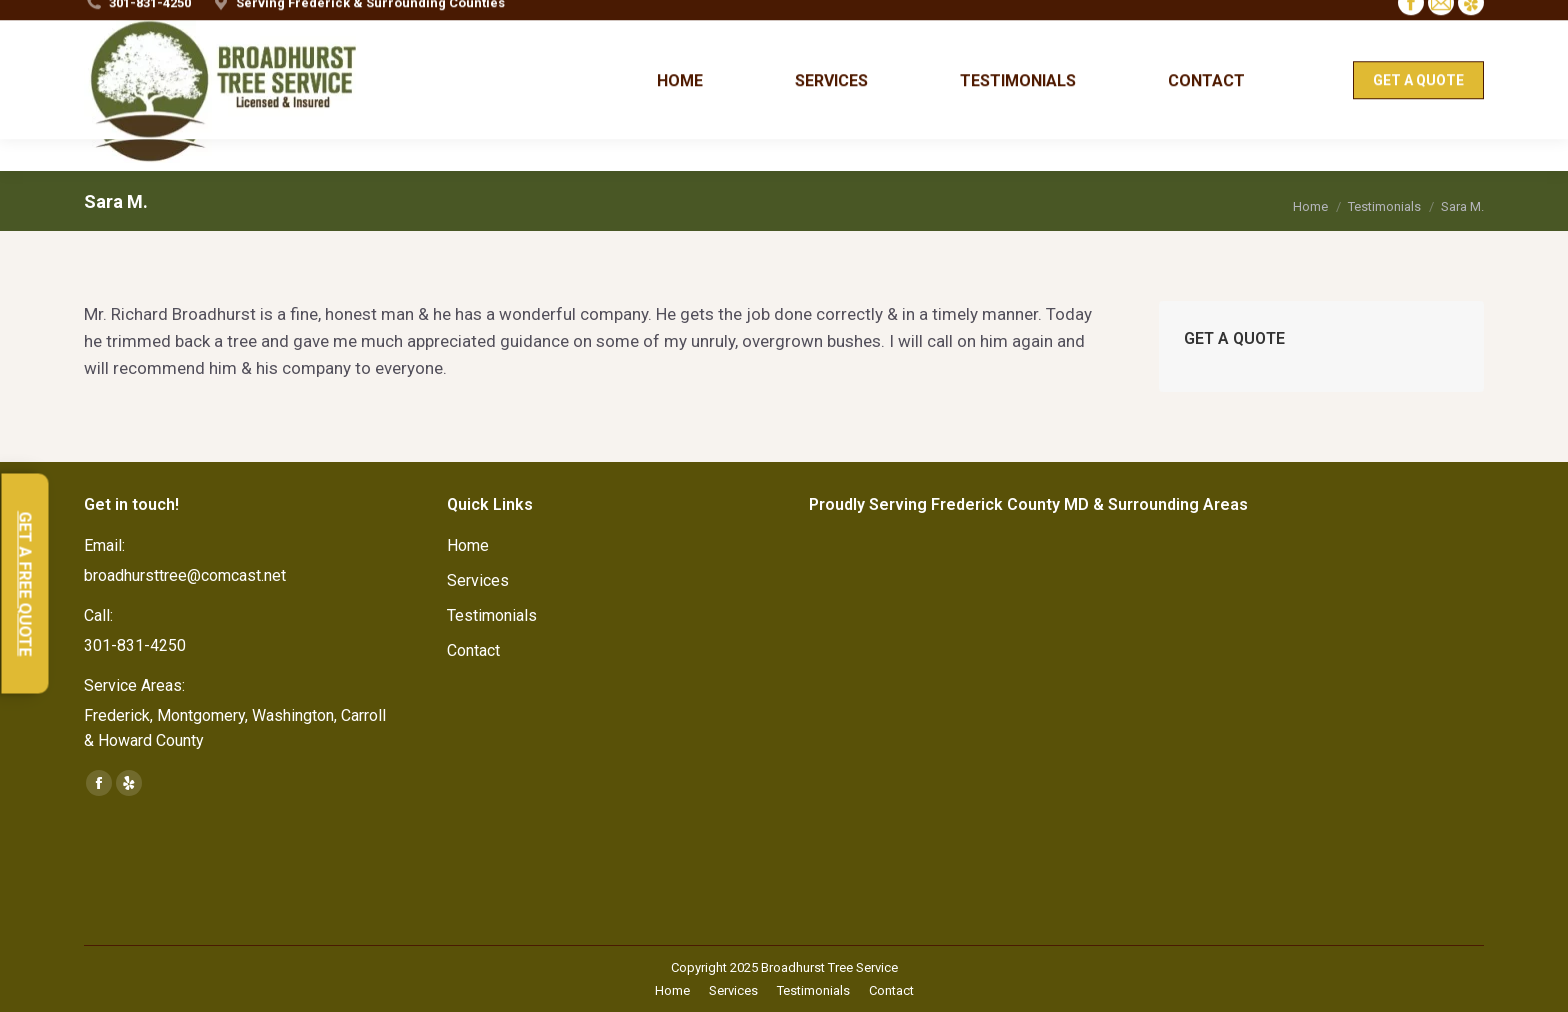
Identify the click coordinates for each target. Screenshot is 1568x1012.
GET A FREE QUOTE (25, 583)
